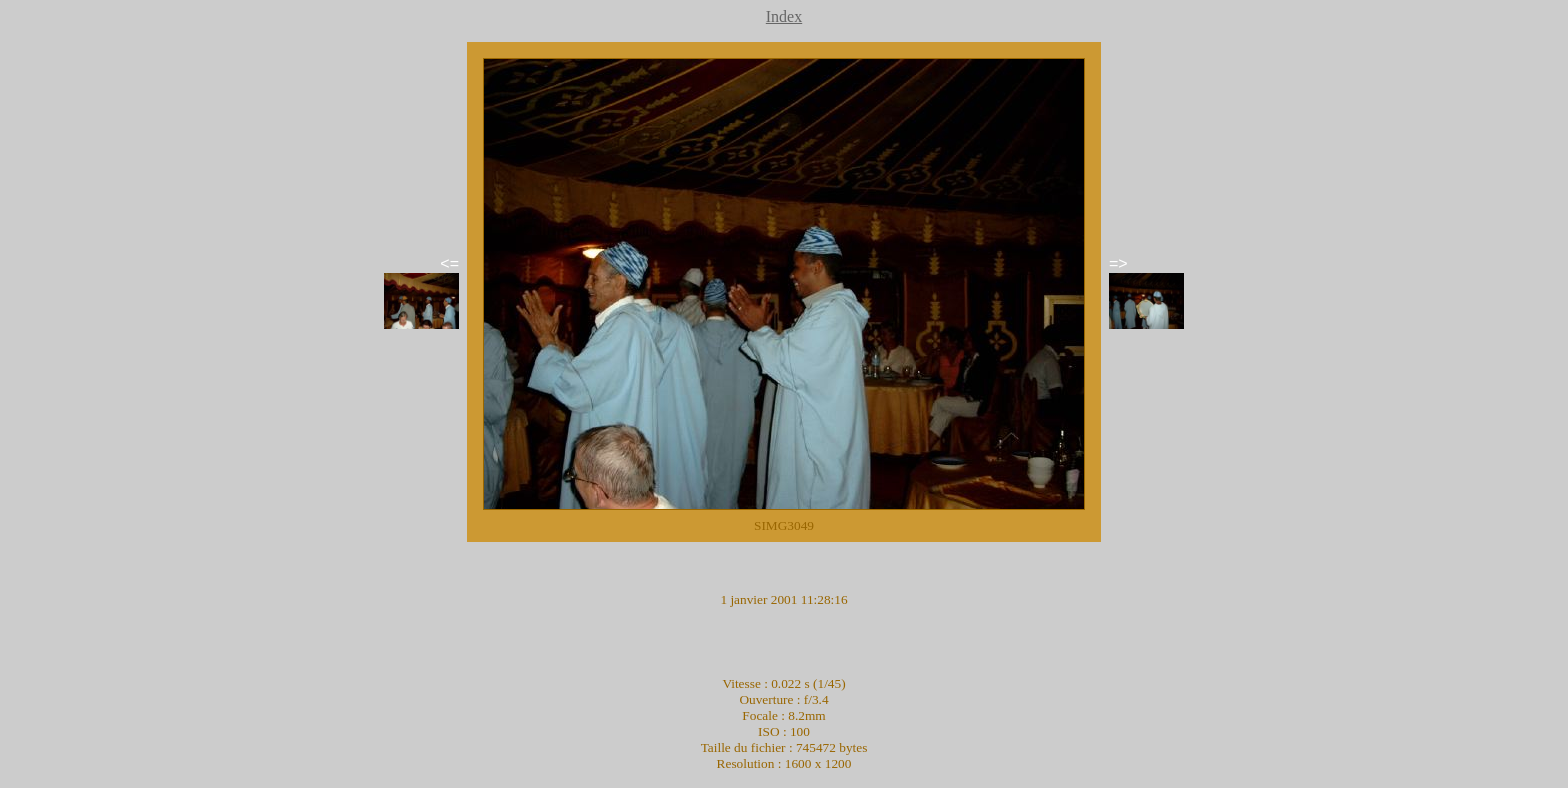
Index (784, 16)
